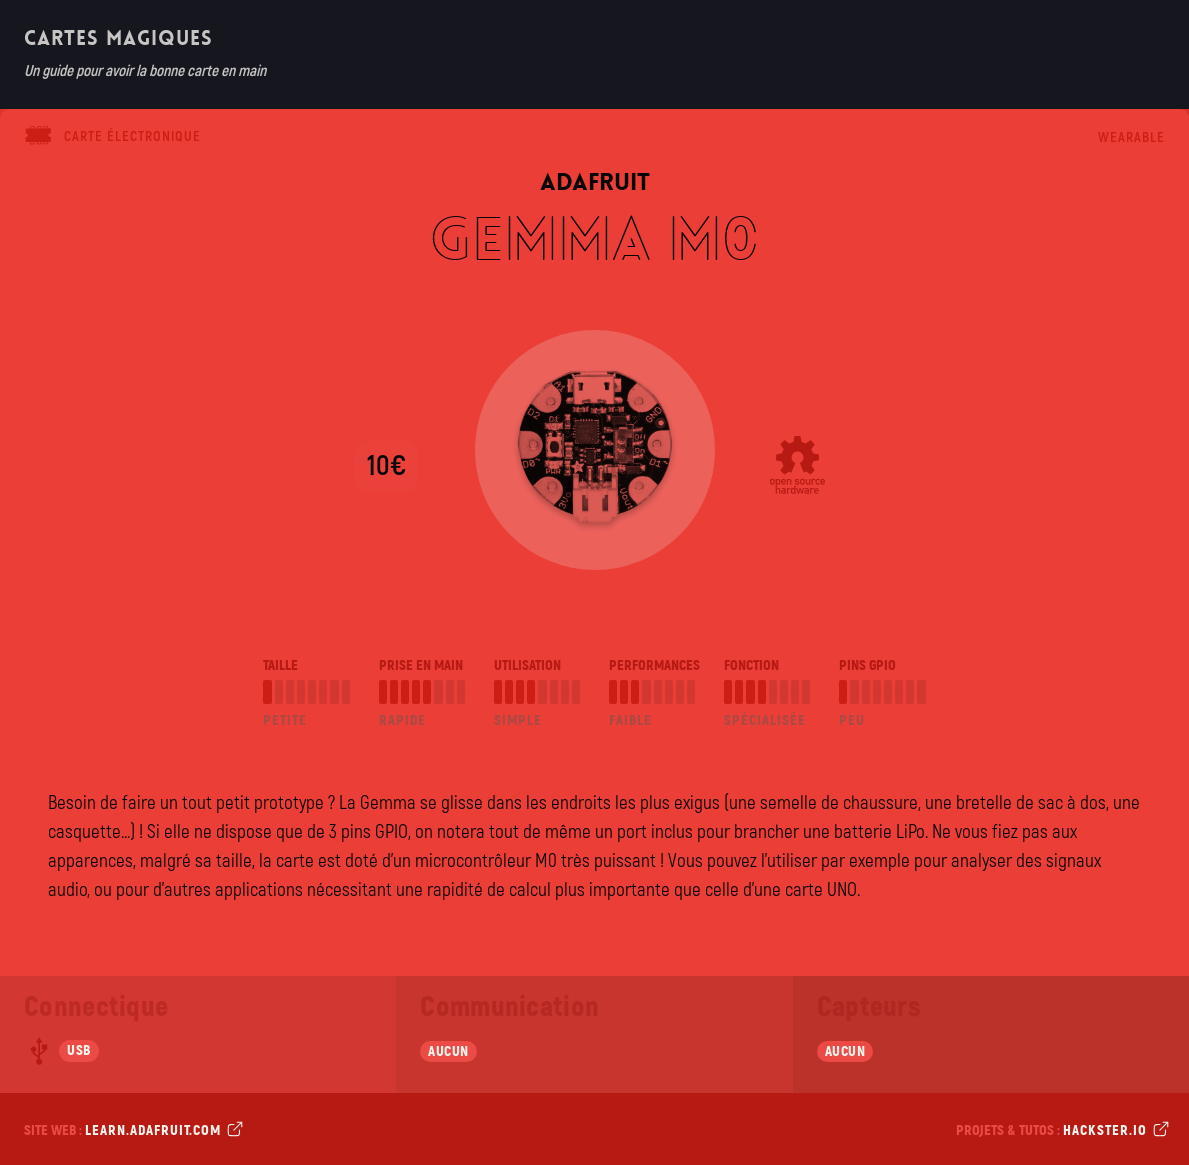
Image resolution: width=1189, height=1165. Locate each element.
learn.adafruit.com (162, 1129)
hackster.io (1114, 1129)
